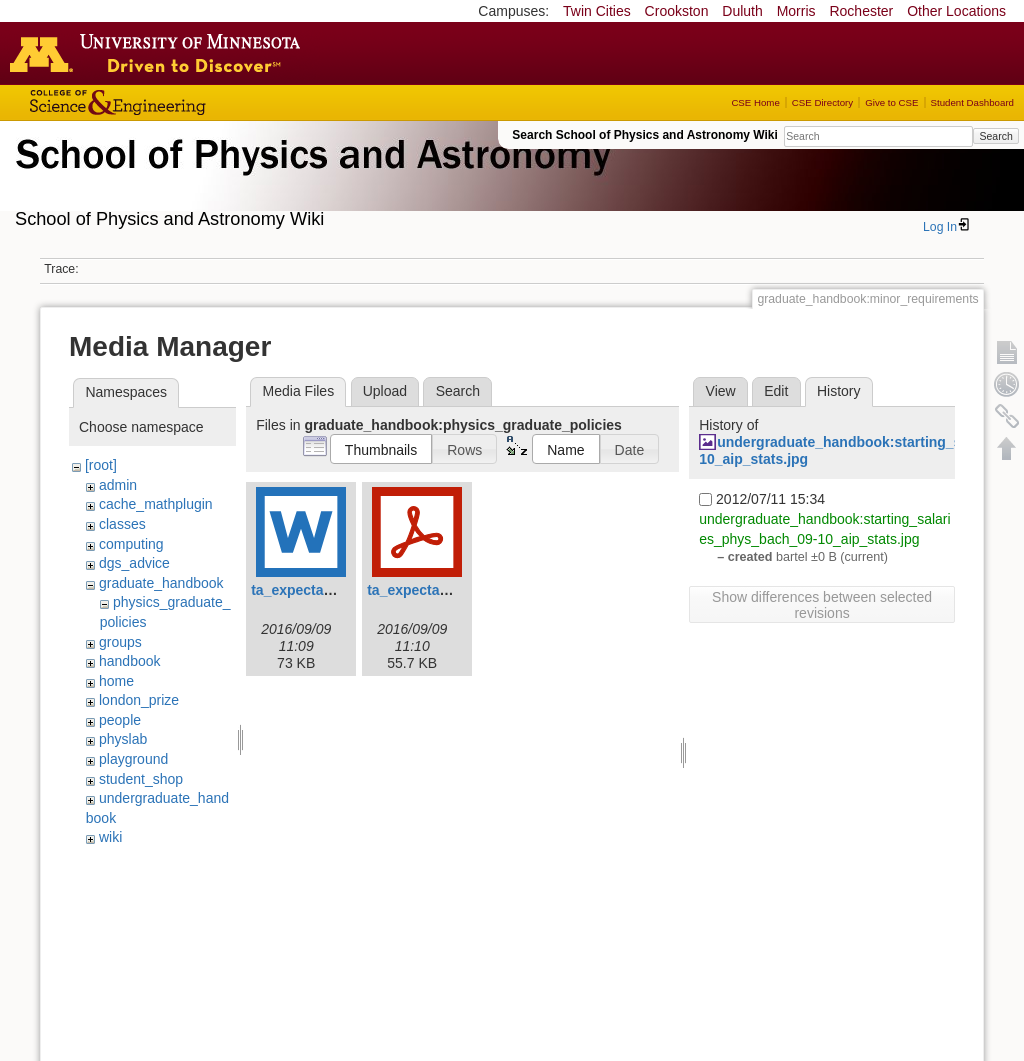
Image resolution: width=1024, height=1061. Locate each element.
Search (995, 136)
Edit (776, 391)
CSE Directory (822, 102)
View (721, 391)
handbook (130, 661)
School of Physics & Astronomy (310, 178)
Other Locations (956, 11)
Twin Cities (597, 11)
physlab (123, 739)
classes (122, 524)
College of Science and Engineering (180, 102)
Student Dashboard (972, 102)
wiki (110, 837)
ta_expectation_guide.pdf (451, 590)
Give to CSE (891, 102)
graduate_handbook (161, 583)
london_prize (139, 700)
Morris (796, 11)
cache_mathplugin (156, 504)
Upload (385, 391)
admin (118, 485)
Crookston (677, 11)
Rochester (861, 11)
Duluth (742, 11)
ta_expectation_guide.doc (337, 590)
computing (131, 544)
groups (120, 642)
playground (133, 759)
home (116, 681)
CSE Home (755, 102)
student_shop (141, 779)
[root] (101, 465)
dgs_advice (134, 563)
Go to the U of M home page (160, 53)
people (120, 720)
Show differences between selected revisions (822, 605)
